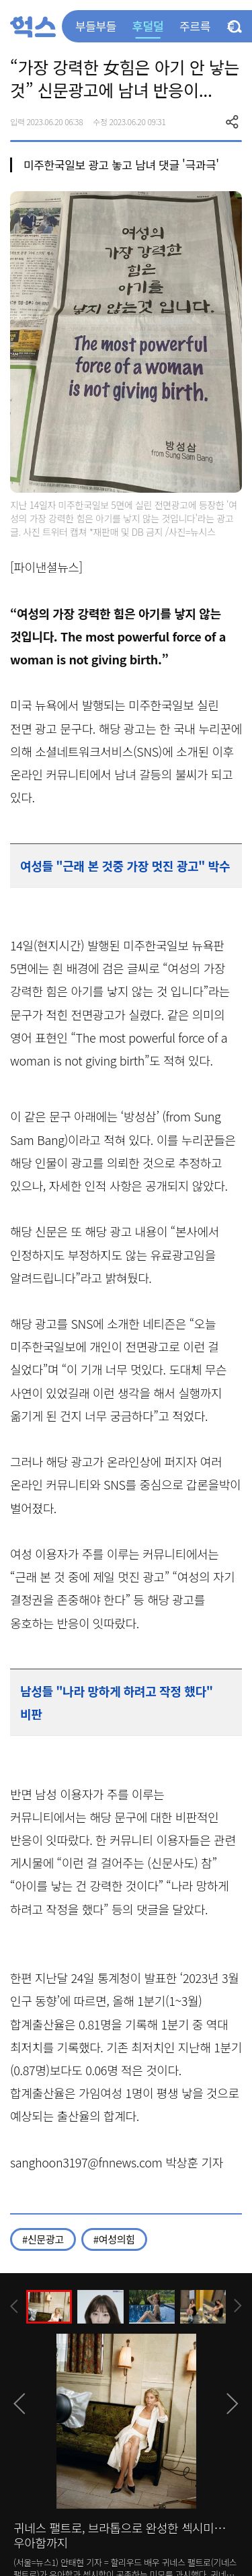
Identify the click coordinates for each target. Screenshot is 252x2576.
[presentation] (14, 2306)
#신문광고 (43, 2239)
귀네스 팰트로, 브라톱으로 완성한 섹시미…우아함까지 (119, 2535)
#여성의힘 (114, 2239)
